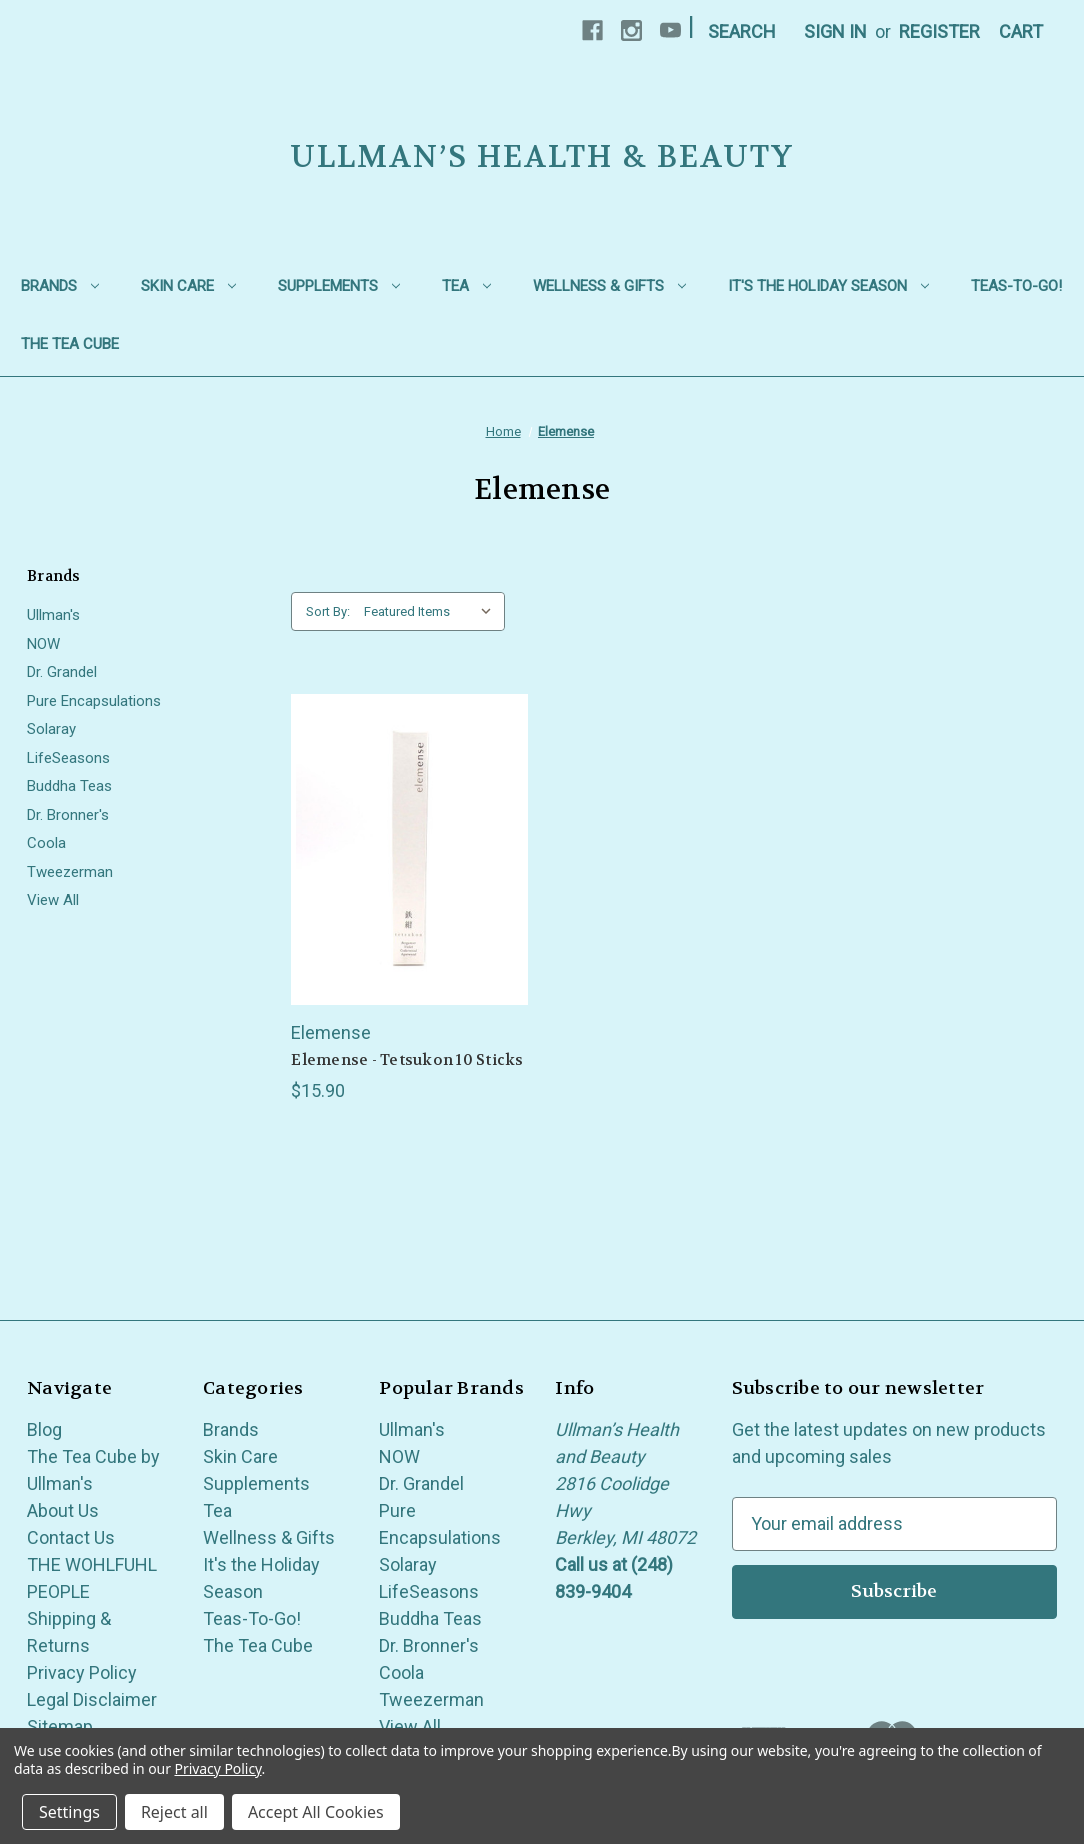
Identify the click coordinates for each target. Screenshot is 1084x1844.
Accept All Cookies (316, 1812)
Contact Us (71, 1537)
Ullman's (53, 615)
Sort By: (328, 611)
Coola (46, 843)
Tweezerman (70, 872)
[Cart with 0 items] (1021, 31)
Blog (44, 1429)
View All (53, 900)
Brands (60, 286)
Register (939, 31)
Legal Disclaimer (92, 1699)
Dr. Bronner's (68, 815)
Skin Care (188, 286)
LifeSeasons (68, 758)
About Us (63, 1510)
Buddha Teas (69, 786)
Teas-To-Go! (1016, 286)
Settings (69, 1812)
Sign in (835, 31)
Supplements (339, 286)
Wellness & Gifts (609, 286)
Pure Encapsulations (94, 701)
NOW (43, 644)
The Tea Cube (70, 344)
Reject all (174, 1812)
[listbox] (432, 612)
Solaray (51, 729)
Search (742, 31)
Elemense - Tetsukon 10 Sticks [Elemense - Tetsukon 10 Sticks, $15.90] (407, 1060)
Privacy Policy (82, 1672)
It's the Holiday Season (828, 286)
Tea (466, 286)
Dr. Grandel (62, 672)
